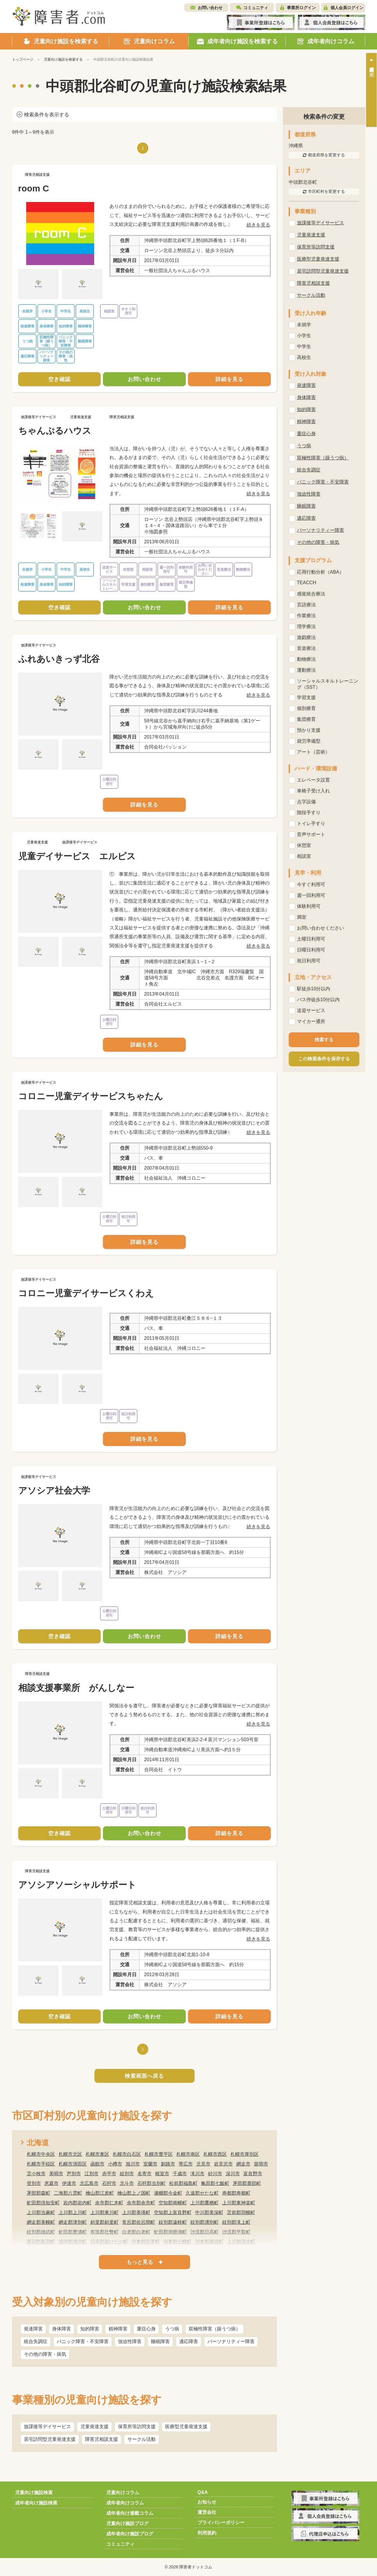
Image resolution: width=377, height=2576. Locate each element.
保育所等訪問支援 (137, 2426)
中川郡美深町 (209, 2212)
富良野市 (252, 2173)
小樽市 (115, 2163)
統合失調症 (35, 2341)
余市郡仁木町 (109, 2202)
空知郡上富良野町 (173, 2212)
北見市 (203, 2163)
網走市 (243, 2163)
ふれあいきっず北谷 (59, 659)
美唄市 (56, 2173)
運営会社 (206, 2512)
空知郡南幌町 (173, 2202)
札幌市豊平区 (159, 2154)
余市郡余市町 (141, 2202)
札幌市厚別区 (244, 2154)
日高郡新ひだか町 (109, 2241)
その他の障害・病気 (45, 2354)
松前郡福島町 (183, 2183)
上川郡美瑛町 (136, 2212)
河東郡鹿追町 (209, 2241)
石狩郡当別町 (151, 2183)
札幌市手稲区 (41, 2163)
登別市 (34, 2183)
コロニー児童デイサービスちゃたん (90, 1096)
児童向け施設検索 (34, 2492)
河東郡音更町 (146, 2241)
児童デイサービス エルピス (77, 856)
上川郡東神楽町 (238, 2202)
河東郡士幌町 (177, 2241)
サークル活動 (141, 2439)
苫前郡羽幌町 (241, 2212)
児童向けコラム (122, 2492)
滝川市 (197, 2173)
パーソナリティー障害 (231, 2341)
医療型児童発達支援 (186, 2426)
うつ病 (172, 2328)
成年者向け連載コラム (129, 2513)
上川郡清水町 (241, 2241)
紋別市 (127, 2173)
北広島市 (89, 2183)
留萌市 (261, 2163)
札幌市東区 (97, 2154)
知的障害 (89, 2328)
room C (33, 188)
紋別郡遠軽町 (173, 2222)
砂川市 (215, 2173)
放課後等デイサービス (47, 2426)
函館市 (97, 2163)
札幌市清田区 (73, 2163)
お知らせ (206, 2501)
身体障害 (61, 2328)
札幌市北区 (70, 2154)
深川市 (233, 2173)
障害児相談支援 (101, 2439)
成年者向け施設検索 (36, 2502)
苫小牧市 (36, 2173)
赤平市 (109, 2173)
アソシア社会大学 (54, 1490)
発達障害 (33, 2328)
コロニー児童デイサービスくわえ (86, 1293)
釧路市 (168, 2163)
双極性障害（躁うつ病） (214, 2328)
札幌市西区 (215, 2154)
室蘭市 (150, 2163)
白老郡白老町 (136, 2231)
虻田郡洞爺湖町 (170, 2231)
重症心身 (146, 2328)
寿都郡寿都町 (236, 2193)
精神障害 (118, 2328)
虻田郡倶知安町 (43, 2202)
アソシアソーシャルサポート (77, 1885)
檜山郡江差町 (100, 2193)
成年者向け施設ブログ (129, 2533)
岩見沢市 (223, 2163)
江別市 (91, 2173)
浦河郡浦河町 (73, 2241)
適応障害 (188, 2341)
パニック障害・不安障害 (83, 2341)
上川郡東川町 (104, 2212)
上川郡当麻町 (41, 2212)
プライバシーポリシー (221, 2522)
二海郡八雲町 (68, 2193)
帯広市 (186, 2163)
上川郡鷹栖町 (204, 2202)
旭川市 (133, 2163)
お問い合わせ (210, 7)
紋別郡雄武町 (41, 2231)
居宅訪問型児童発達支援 (50, 2439)
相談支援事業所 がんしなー (76, 1688)
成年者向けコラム (125, 2502)
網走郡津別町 (73, 2222)
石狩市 (109, 2183)
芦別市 (74, 2173)
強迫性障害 (130, 2341)
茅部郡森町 (38, 2193)
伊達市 (69, 2183)
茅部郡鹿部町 (247, 2183)
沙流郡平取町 (236, 2231)
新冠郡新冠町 (41, 2241)
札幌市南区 (188, 2154)
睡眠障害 (160, 2341)
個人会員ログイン (347, 7)
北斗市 (127, 2183)
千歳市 (180, 2173)
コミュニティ (255, 7)
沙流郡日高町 (204, 2231)
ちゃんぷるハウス (54, 431)
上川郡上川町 (73, 2212)
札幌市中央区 (41, 2154)
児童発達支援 (94, 2426)
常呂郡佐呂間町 (138, 2222)
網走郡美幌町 (41, 2222)
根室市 (162, 2173)
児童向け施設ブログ (127, 2523)
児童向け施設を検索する (63, 59)
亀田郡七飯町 (215, 2183)
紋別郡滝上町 (236, 2222)
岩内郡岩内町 (77, 2202)
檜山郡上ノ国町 (133, 2193)
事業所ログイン (301, 7)
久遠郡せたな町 (202, 2193)
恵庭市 (51, 2183)
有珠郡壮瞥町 (104, 2231)
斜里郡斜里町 (104, 2222)
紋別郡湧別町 (204, 2222)
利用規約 (206, 2532)
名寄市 (144, 2173)
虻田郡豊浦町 (73, 2231)
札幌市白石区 (127, 2154)
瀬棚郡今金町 (168, 2193)
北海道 (38, 2142)
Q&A (202, 2492)
